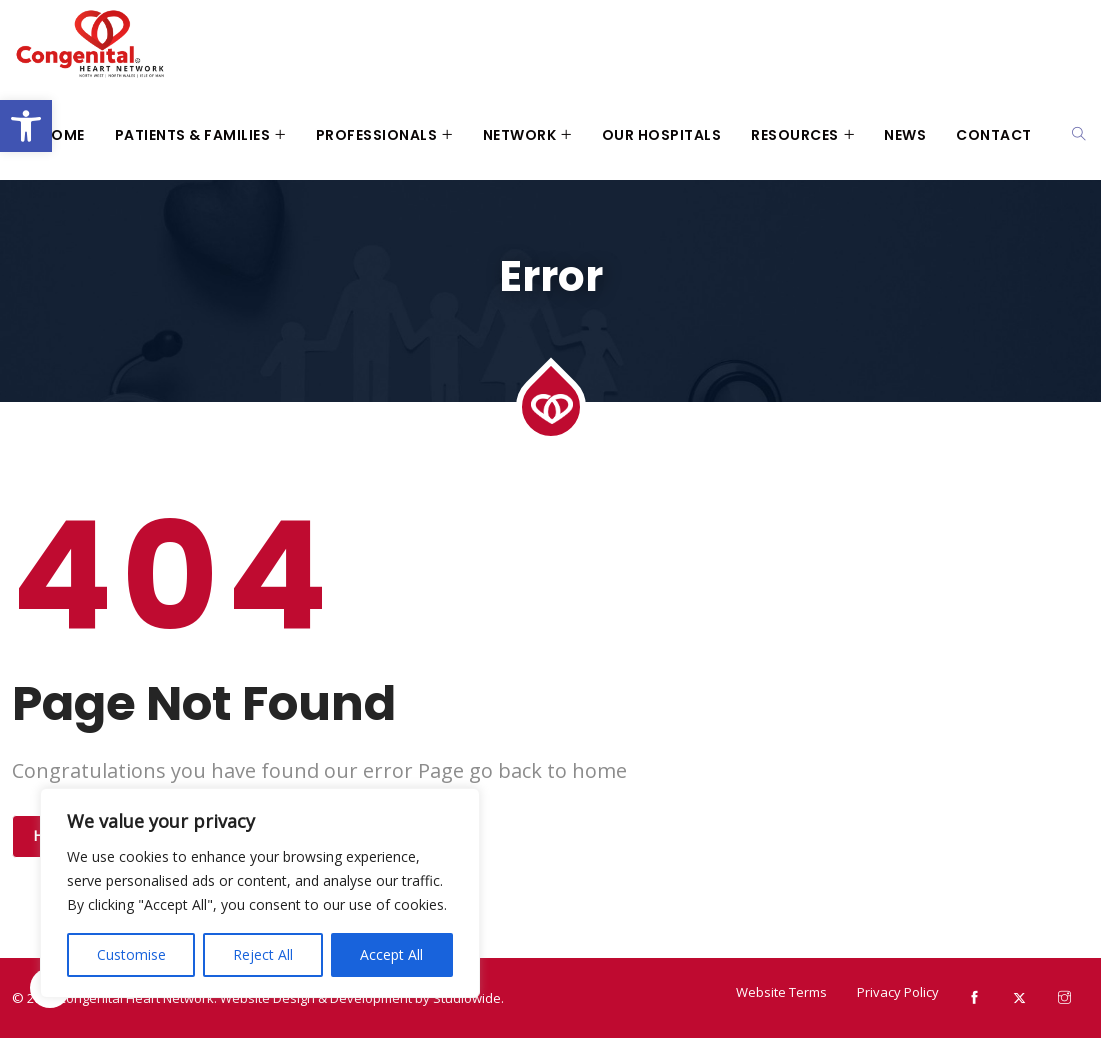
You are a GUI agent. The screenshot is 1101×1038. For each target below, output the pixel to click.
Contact (994, 135)
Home (63, 135)
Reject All (263, 954)
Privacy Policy (898, 992)
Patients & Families (193, 135)
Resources (795, 135)
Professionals (377, 135)
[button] (26, 126)
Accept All (391, 954)
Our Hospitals (662, 135)
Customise (131, 954)
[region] (260, 893)
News (905, 135)
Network (520, 135)
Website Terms (781, 992)
